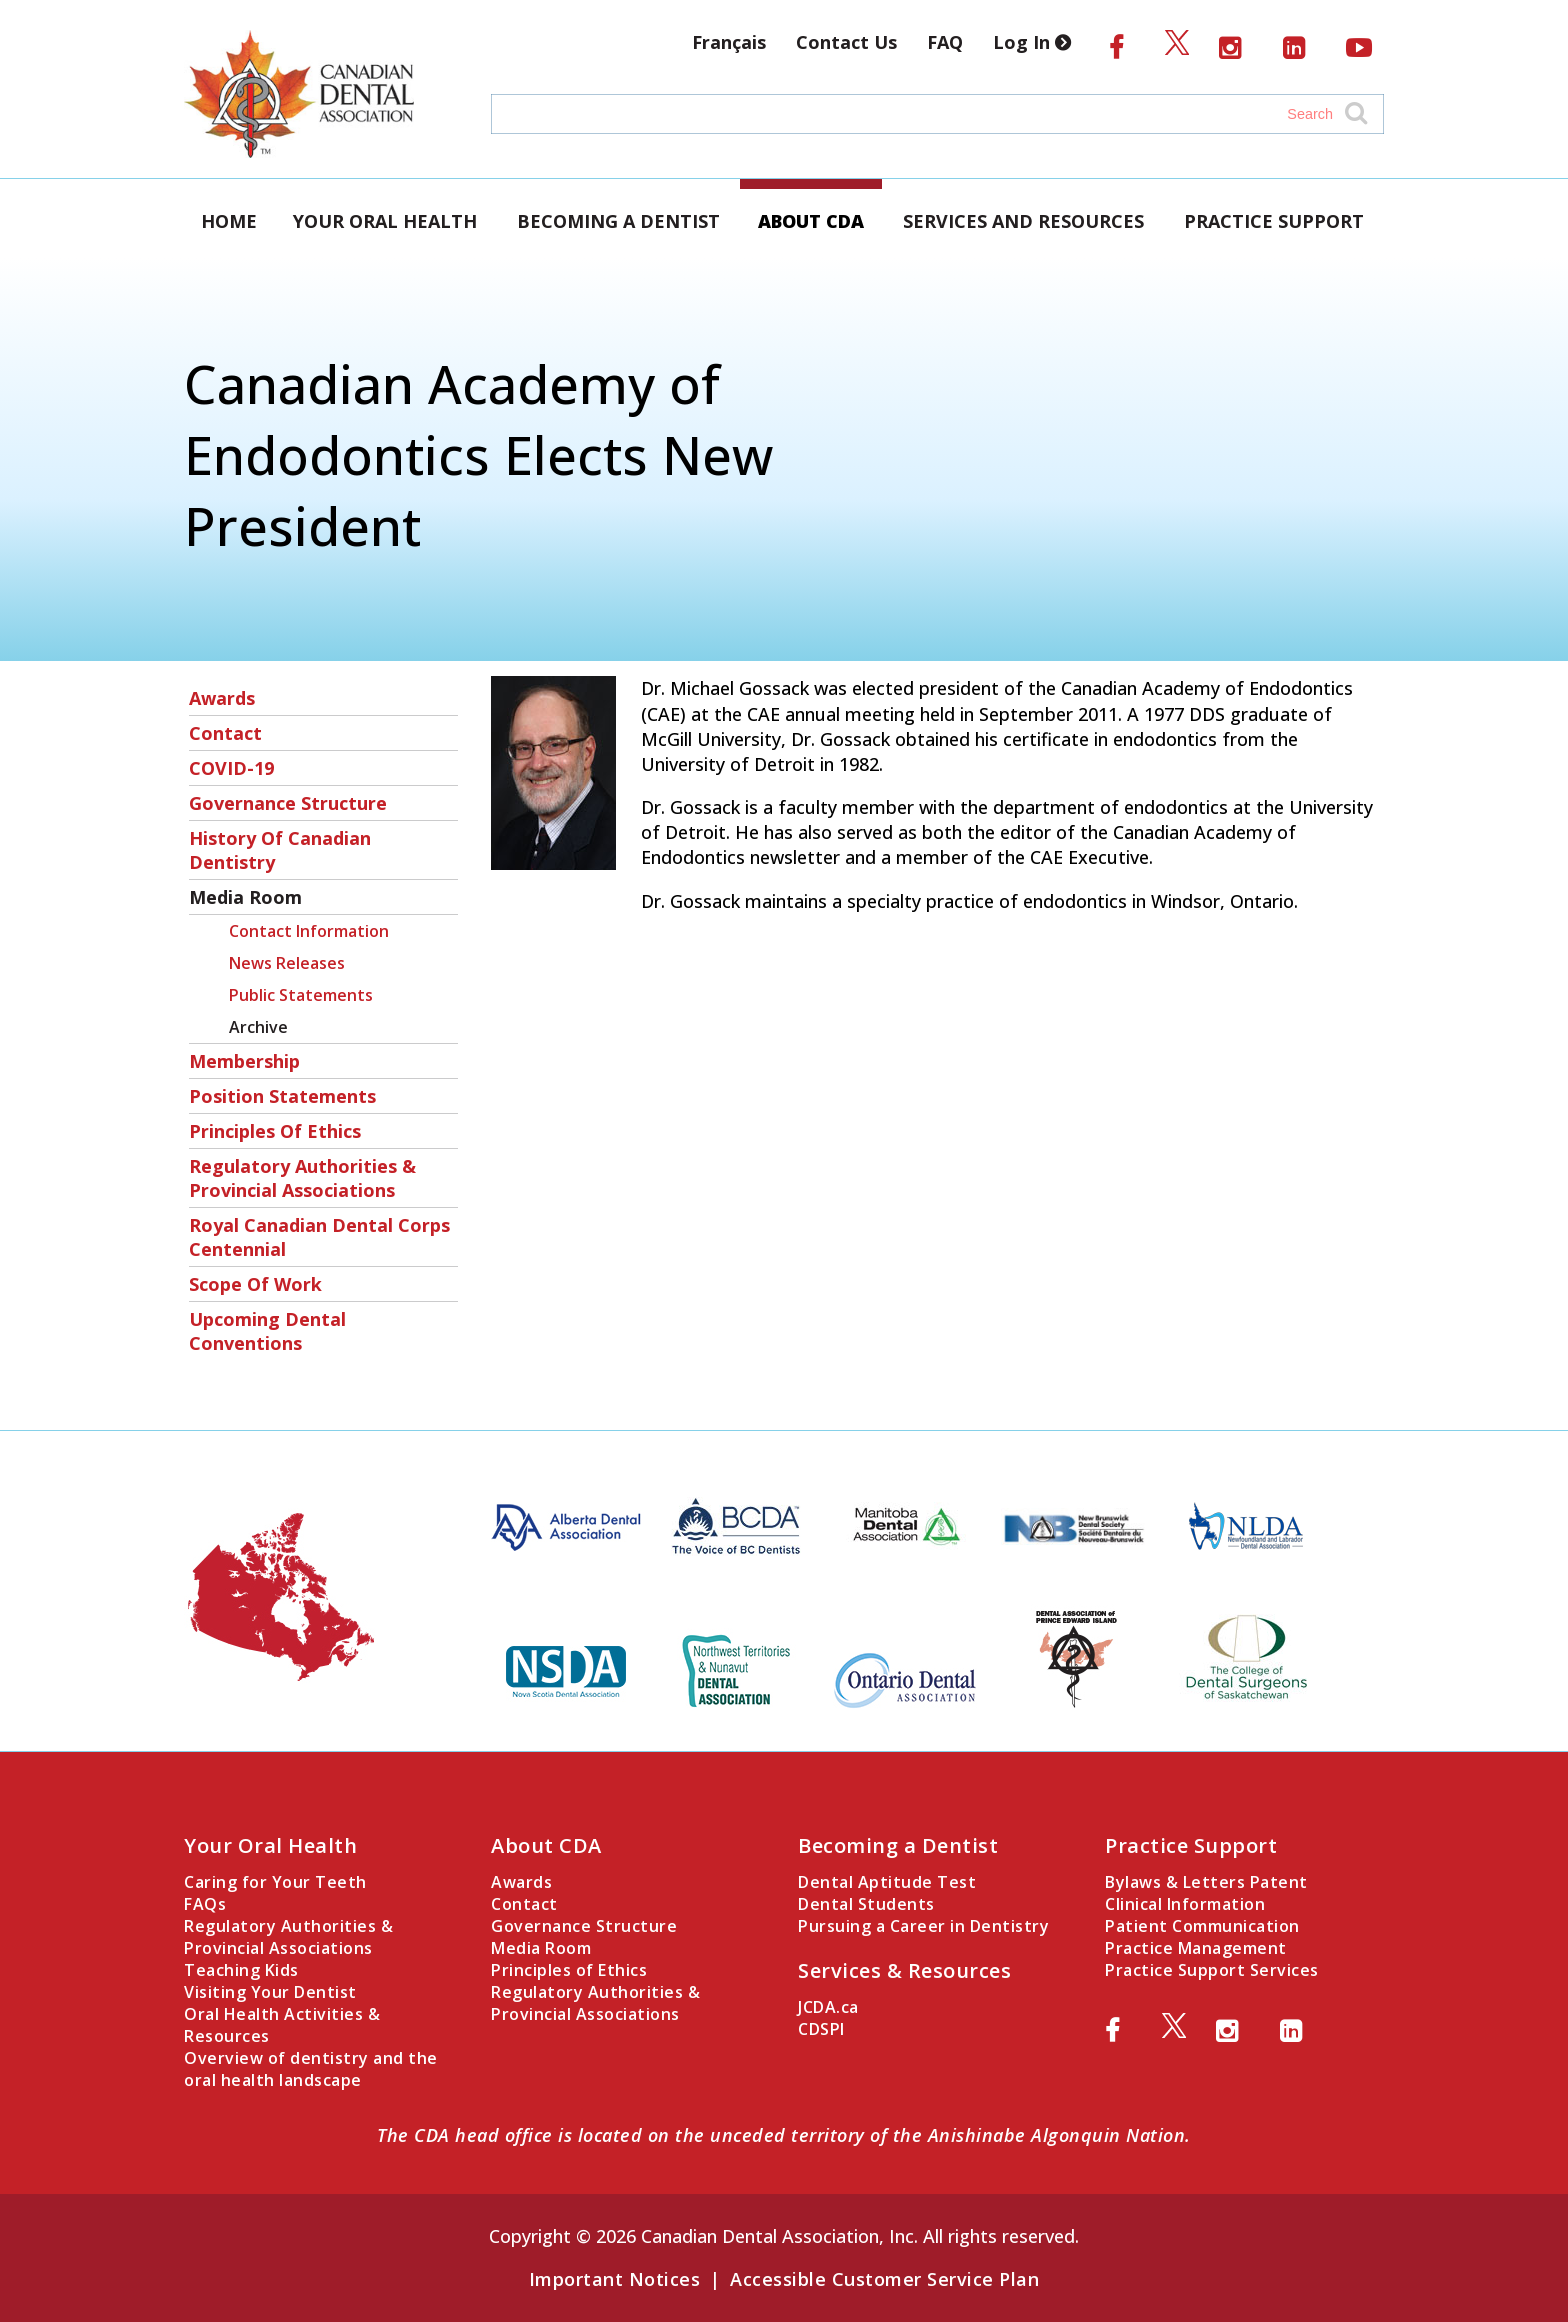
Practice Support (1274, 221)
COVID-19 (231, 768)
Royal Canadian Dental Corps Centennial (319, 1237)
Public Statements (301, 995)
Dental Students (866, 1904)
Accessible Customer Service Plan (884, 2279)
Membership (244, 1061)
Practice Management (1196, 1948)
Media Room (245, 897)
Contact (225, 733)
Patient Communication (1202, 1926)
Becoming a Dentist (618, 221)
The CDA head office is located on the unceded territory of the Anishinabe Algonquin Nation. (784, 2135)
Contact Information (309, 931)
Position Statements (282, 1096)
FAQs (205, 1904)
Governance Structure (288, 803)
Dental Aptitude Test (887, 1882)
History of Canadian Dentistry (280, 850)
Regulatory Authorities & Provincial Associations (302, 1178)
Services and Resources (1023, 221)
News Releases (287, 963)
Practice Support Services (1212, 1970)
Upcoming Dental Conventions (267, 1331)
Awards (222, 698)
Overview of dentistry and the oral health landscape (311, 2069)
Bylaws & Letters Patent (1206, 1882)
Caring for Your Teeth (275, 1882)
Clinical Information (1185, 1904)
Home (229, 221)
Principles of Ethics (275, 1131)
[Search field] (918, 114)
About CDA (811, 221)
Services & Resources (904, 1970)
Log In (1036, 42)
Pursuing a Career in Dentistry (923, 1926)
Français (729, 42)
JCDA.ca (828, 2007)
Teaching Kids (241, 1970)
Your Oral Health (385, 221)
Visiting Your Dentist (270, 1992)
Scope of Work (255, 1284)
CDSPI (821, 2029)
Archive (258, 1027)
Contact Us (846, 42)
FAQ (945, 42)
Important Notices (615, 2279)
